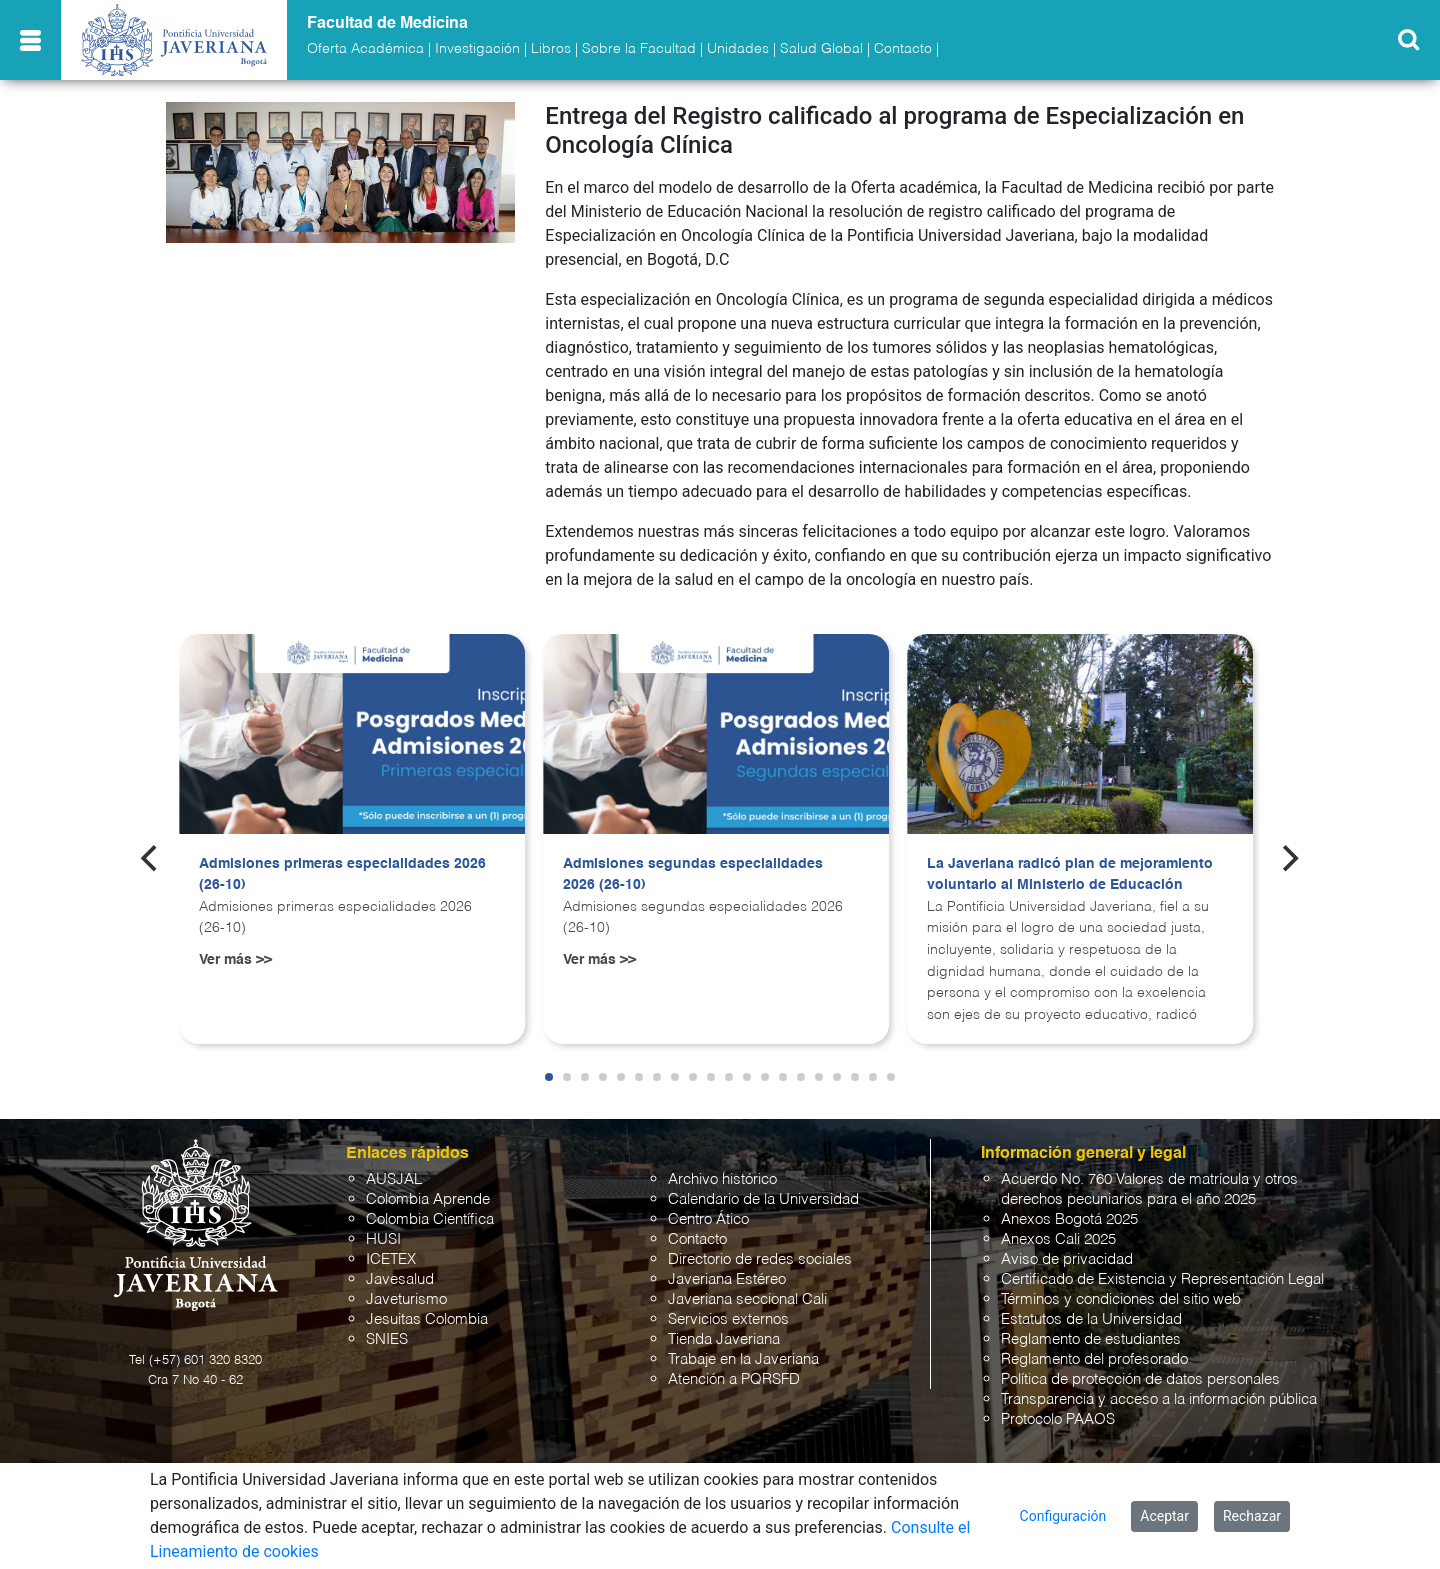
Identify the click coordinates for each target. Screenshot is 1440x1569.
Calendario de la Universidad (763, 1199)
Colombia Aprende (428, 1199)
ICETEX (391, 1259)
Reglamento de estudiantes (1091, 1339)
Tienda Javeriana (724, 1339)
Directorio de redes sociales (760, 1259)
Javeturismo (406, 1299)
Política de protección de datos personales (1140, 1379)
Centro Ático (708, 1219)
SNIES (387, 1339)
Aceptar (1164, 1516)
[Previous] (151, 859)
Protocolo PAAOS (1058, 1419)
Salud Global (821, 49)
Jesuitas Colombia (427, 1319)
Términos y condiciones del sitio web (1121, 1299)
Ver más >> (235, 960)
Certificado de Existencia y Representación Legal (1162, 1279)
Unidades (738, 49)
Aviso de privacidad (1067, 1259)
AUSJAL (394, 1179)
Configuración (1063, 1516)
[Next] (1289, 859)
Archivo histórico (722, 1179)
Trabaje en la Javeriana (743, 1359)
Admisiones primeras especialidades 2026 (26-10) (342, 875)
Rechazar (1252, 1516)
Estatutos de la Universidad (1091, 1319)
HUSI (383, 1239)
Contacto (903, 49)
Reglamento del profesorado (1094, 1359)
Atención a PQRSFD (734, 1379)
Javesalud (400, 1279)
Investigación (477, 49)
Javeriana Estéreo (727, 1279)
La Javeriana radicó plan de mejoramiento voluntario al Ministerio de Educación (1070, 875)
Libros (551, 49)
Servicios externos (728, 1319)
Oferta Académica (365, 49)
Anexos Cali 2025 (1058, 1239)
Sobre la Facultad (639, 49)
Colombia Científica (430, 1219)
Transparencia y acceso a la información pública (1159, 1399)
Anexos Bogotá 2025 (1069, 1219)
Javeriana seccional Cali (747, 1299)
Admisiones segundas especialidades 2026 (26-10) (693, 875)
